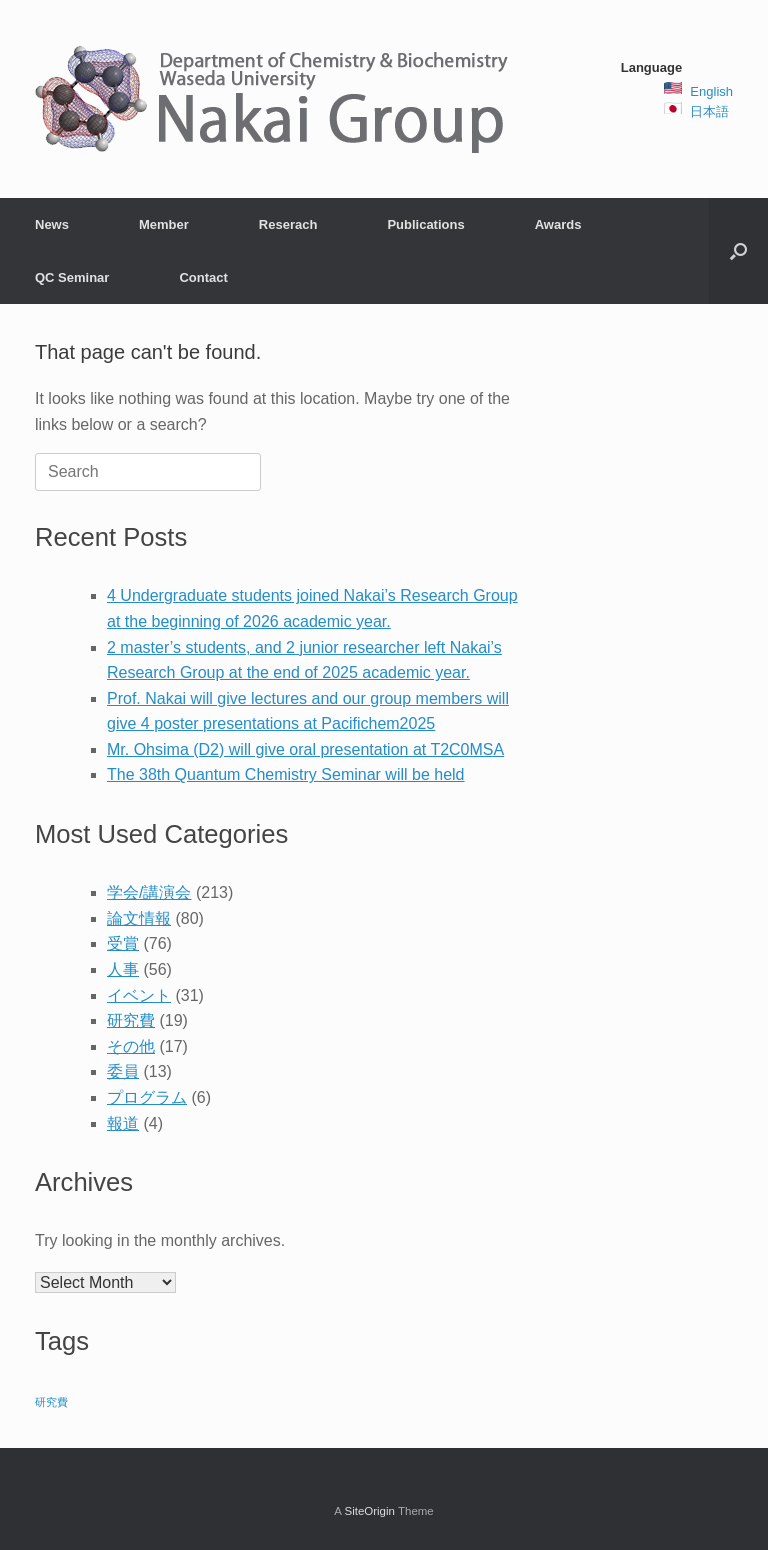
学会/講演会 (149, 892)
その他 (131, 1046)
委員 (123, 1071)
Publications (425, 224)
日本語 (709, 111)
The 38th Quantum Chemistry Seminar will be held (286, 774)
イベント (139, 995)
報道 (123, 1123)
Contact (203, 277)
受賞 (123, 943)
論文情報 (139, 918)
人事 (123, 969)
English (711, 91)
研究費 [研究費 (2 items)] (51, 1402)
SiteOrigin (369, 1511)
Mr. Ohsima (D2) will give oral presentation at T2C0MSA (305, 749)
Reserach (288, 224)
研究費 (131, 1020)
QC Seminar (72, 277)
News (52, 224)
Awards (558, 224)
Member (164, 224)
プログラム (147, 1097)
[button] (738, 251)
